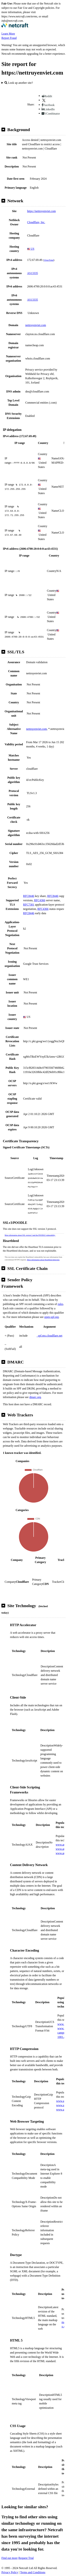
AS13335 (32, 273)
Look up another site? (18, 82)
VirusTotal (49, 260)
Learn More (8, 33)
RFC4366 (39, 900)
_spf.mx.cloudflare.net (49, 1335)
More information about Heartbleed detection (43, 1260)
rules (60, 1304)
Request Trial (26, 2558)
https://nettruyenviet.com (41, 211)
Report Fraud (9, 37)
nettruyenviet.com (35, 325)
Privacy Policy (9, 2572)
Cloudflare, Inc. (36, 222)
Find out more (9, 2558)
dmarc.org (35, 1397)
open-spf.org (51, 1316)
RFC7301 (28, 904)
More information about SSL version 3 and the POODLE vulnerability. (30, 1235)
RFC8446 (28, 896)
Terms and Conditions (32, 2572)
